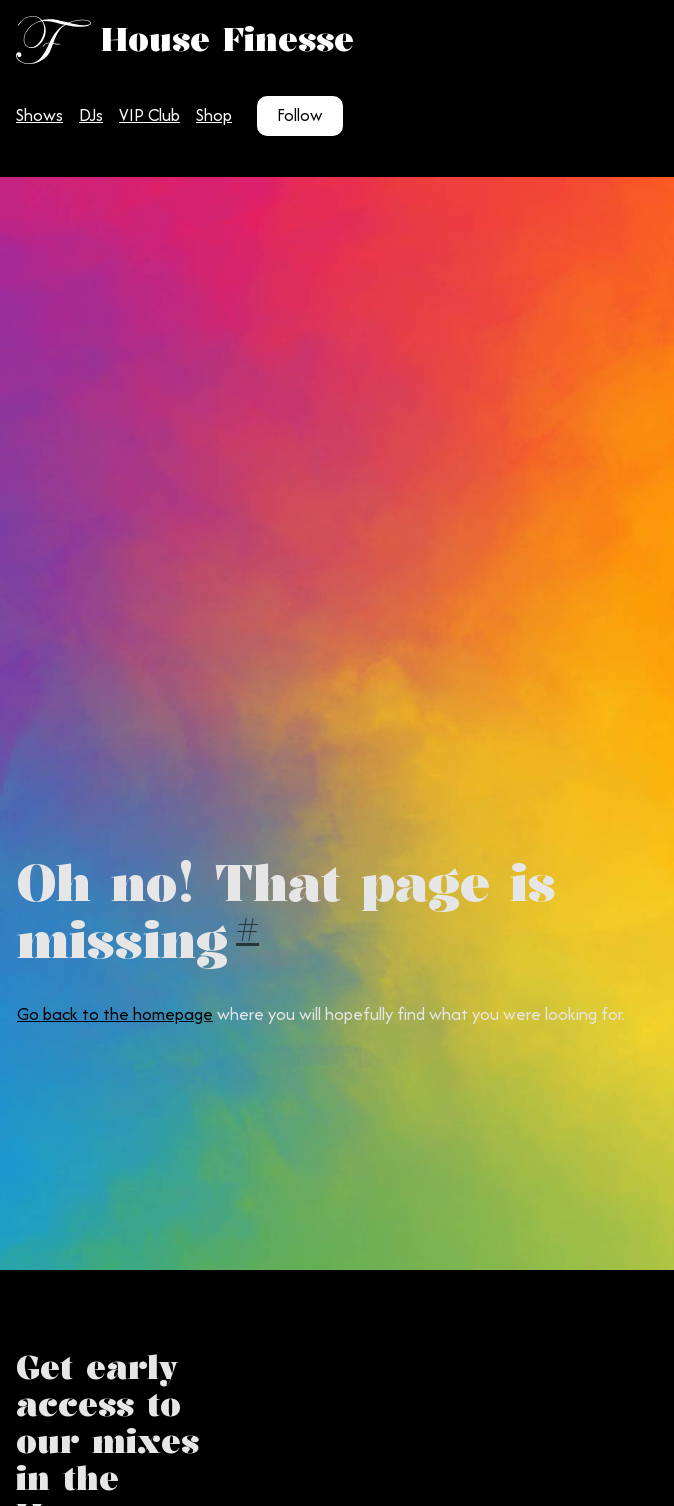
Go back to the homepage (115, 1014)
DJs (91, 115)
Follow (300, 115)
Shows (39, 115)
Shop (214, 115)
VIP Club (149, 115)
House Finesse (227, 39)
